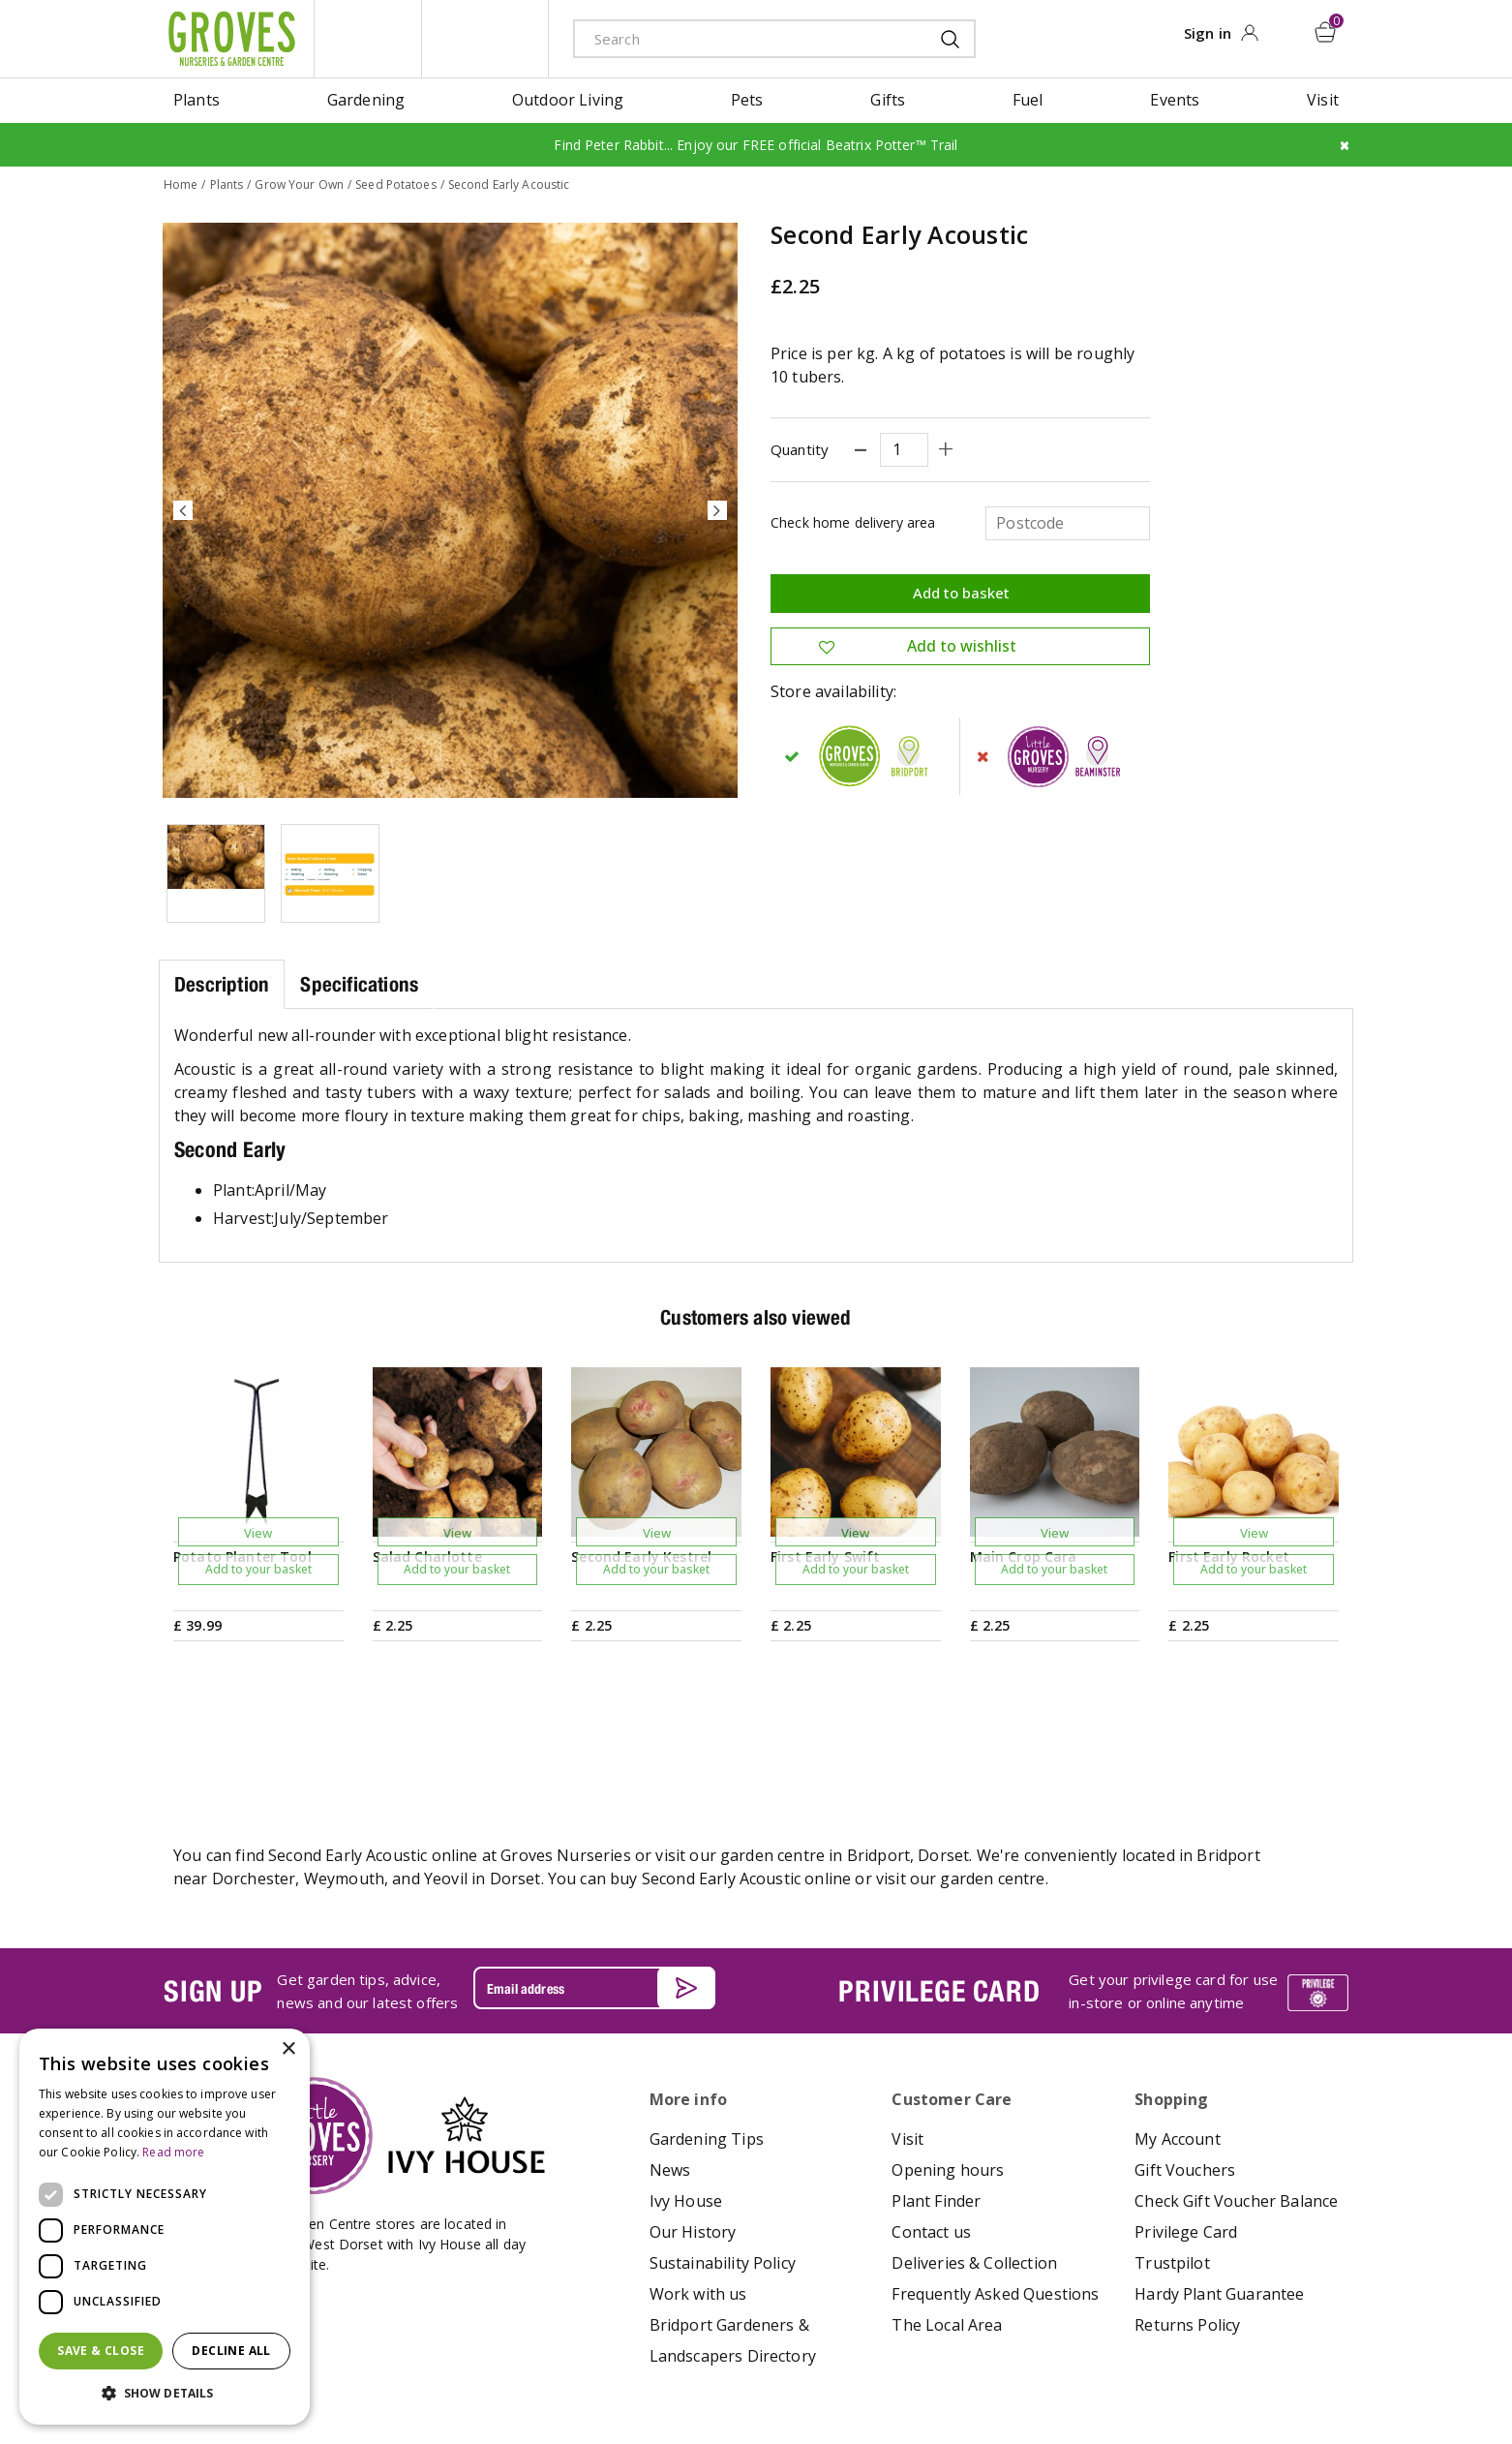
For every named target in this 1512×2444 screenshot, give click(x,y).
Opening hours (948, 2068)
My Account (1177, 2037)
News (670, 2068)
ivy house (485, 39)
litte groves (368, 39)
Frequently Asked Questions (995, 2192)
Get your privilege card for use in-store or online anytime (1173, 1890)
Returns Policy (1187, 2223)
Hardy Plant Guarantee (1219, 2192)
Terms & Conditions (710, 2371)
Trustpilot (1172, 2161)
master (1295, 2373)
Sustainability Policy (723, 2161)
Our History (693, 2130)
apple (1164, 2373)
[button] (164, 2393)
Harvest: (243, 1217)
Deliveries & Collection (974, 2161)
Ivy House (686, 2099)
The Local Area (947, 2223)
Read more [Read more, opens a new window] (173, 2152)
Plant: (234, 1189)
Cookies (893, 2371)
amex (1121, 2373)
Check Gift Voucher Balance (1236, 2099)
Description (221, 983)
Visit (907, 2037)
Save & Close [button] (100, 2350)
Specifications (359, 983)
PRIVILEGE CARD (939, 1889)
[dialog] (164, 2227)
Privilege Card (1185, 2130)
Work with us (698, 2192)
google (1208, 2373)
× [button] (288, 2049)
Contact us (931, 2130)
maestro (1251, 2373)
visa (1338, 2373)
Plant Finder (936, 2099)
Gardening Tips (707, 2037)
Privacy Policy (818, 2371)
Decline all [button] (231, 2350)
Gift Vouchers (1184, 2068)
